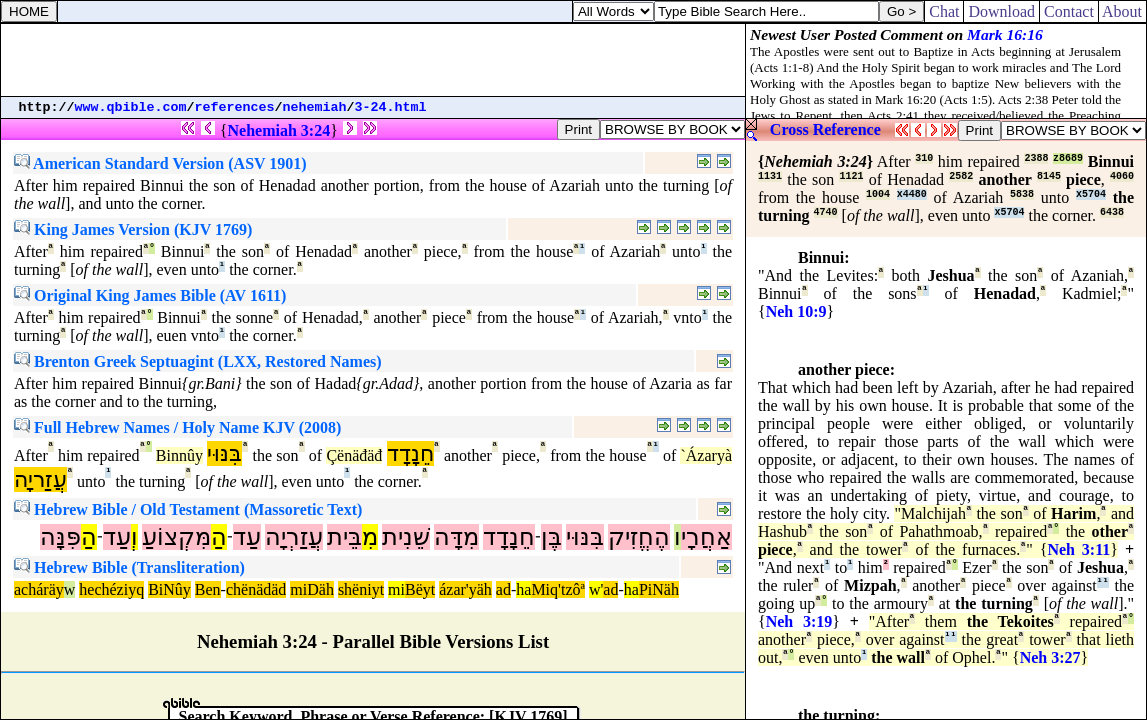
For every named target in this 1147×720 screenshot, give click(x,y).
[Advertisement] (373, 60)
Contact (1069, 11)
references (235, 107)
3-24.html (391, 107)
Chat (944, 11)
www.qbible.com (131, 107)
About (1122, 11)
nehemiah (315, 107)
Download (1001, 11)
